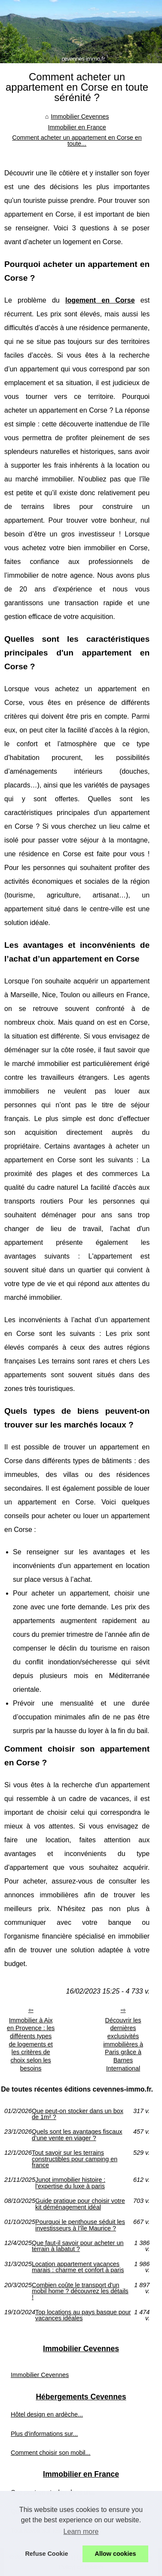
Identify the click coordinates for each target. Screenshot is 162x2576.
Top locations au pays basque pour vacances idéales (83, 2315)
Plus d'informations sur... (44, 2433)
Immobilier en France (77, 127)
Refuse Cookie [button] (46, 2553)
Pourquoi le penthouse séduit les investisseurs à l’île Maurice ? (80, 2225)
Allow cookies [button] (115, 2553)
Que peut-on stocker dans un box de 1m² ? (77, 2114)
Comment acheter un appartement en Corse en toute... (77, 140)
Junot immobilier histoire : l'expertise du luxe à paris (70, 2183)
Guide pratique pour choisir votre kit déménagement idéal (80, 2204)
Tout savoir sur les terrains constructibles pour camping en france (74, 2159)
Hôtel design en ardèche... (47, 2414)
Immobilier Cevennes (80, 116)
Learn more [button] (81, 2531)
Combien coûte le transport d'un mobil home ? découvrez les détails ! (80, 2291)
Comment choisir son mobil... (51, 2452)
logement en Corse (100, 300)
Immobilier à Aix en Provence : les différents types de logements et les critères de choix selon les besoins (31, 2044)
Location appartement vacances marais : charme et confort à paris (78, 2267)
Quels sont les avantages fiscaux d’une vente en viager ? (77, 2135)
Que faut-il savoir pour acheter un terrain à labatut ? (78, 2246)
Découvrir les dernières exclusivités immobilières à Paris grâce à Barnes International (123, 2044)
